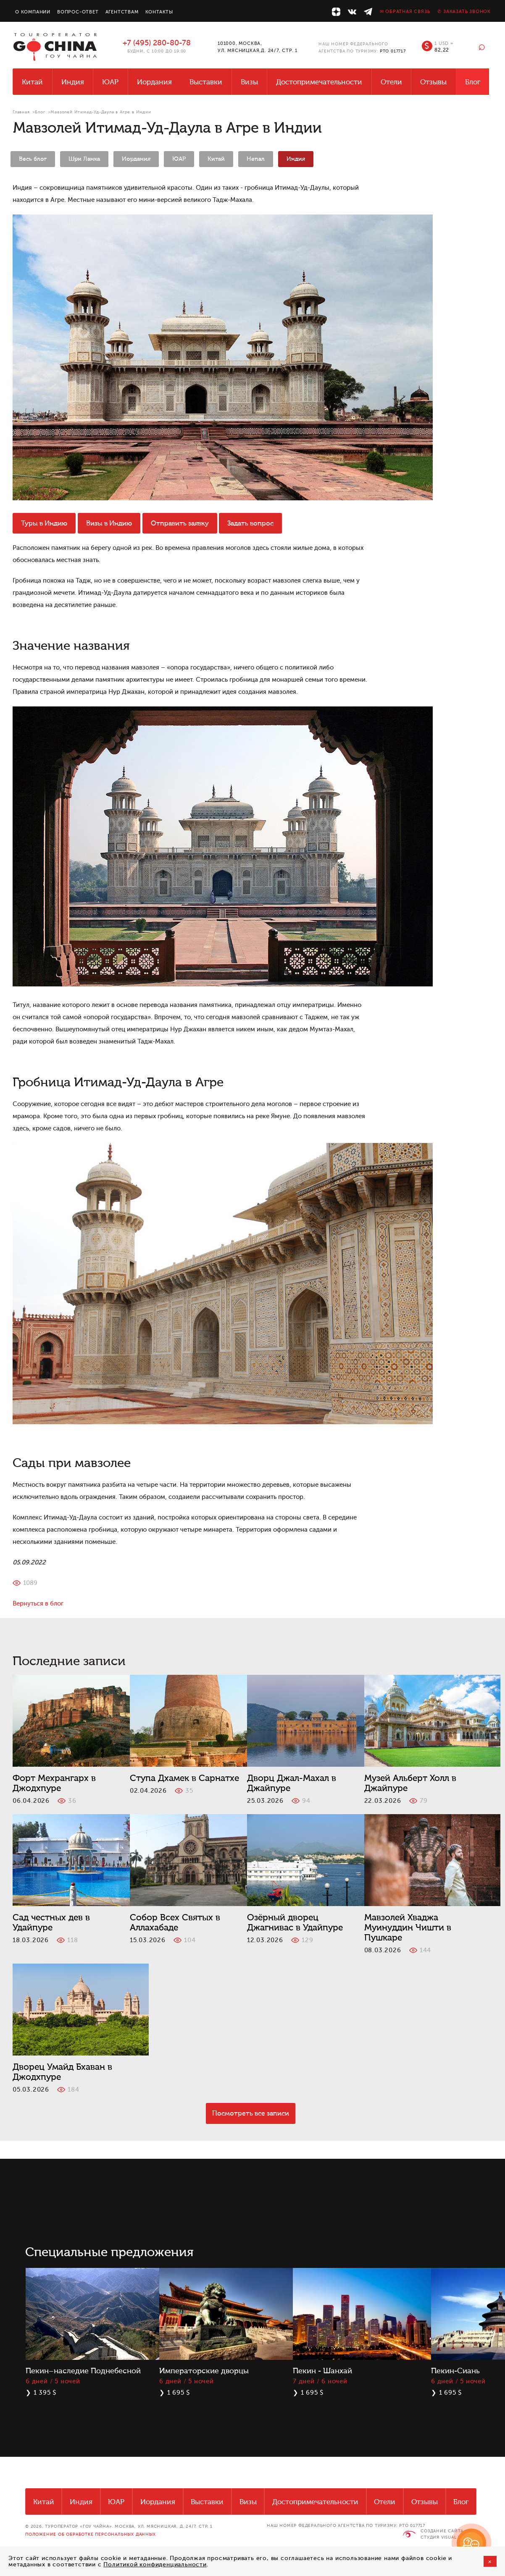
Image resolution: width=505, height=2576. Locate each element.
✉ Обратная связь (405, 11)
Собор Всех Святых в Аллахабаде (175, 1922)
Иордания (154, 82)
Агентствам (122, 12)
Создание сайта (442, 2531)
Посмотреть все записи (250, 2113)
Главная (21, 112)
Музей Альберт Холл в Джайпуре (410, 1783)
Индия (72, 82)
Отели (391, 82)
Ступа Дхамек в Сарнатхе (184, 1778)
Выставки (205, 82)
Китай (32, 82)
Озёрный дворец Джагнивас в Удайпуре (295, 1922)
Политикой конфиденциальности (154, 2564)
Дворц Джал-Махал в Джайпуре (291, 1783)
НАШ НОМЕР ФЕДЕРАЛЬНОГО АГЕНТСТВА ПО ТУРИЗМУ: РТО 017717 (346, 2525)
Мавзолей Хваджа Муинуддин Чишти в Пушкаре (407, 1927)
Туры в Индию (44, 523)
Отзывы (433, 82)
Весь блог (33, 159)
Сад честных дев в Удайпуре (51, 1922)
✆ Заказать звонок (464, 11)
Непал (256, 159)
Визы (249, 82)
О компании (32, 12)
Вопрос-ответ (78, 12)
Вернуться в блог (38, 1603)
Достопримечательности (319, 82)
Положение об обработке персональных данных (90, 2534)
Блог (472, 82)
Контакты (159, 12)
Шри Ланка (84, 159)
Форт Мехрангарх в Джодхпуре (54, 1783)
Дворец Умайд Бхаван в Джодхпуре (62, 2072)
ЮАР (110, 82)
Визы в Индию (109, 523)
